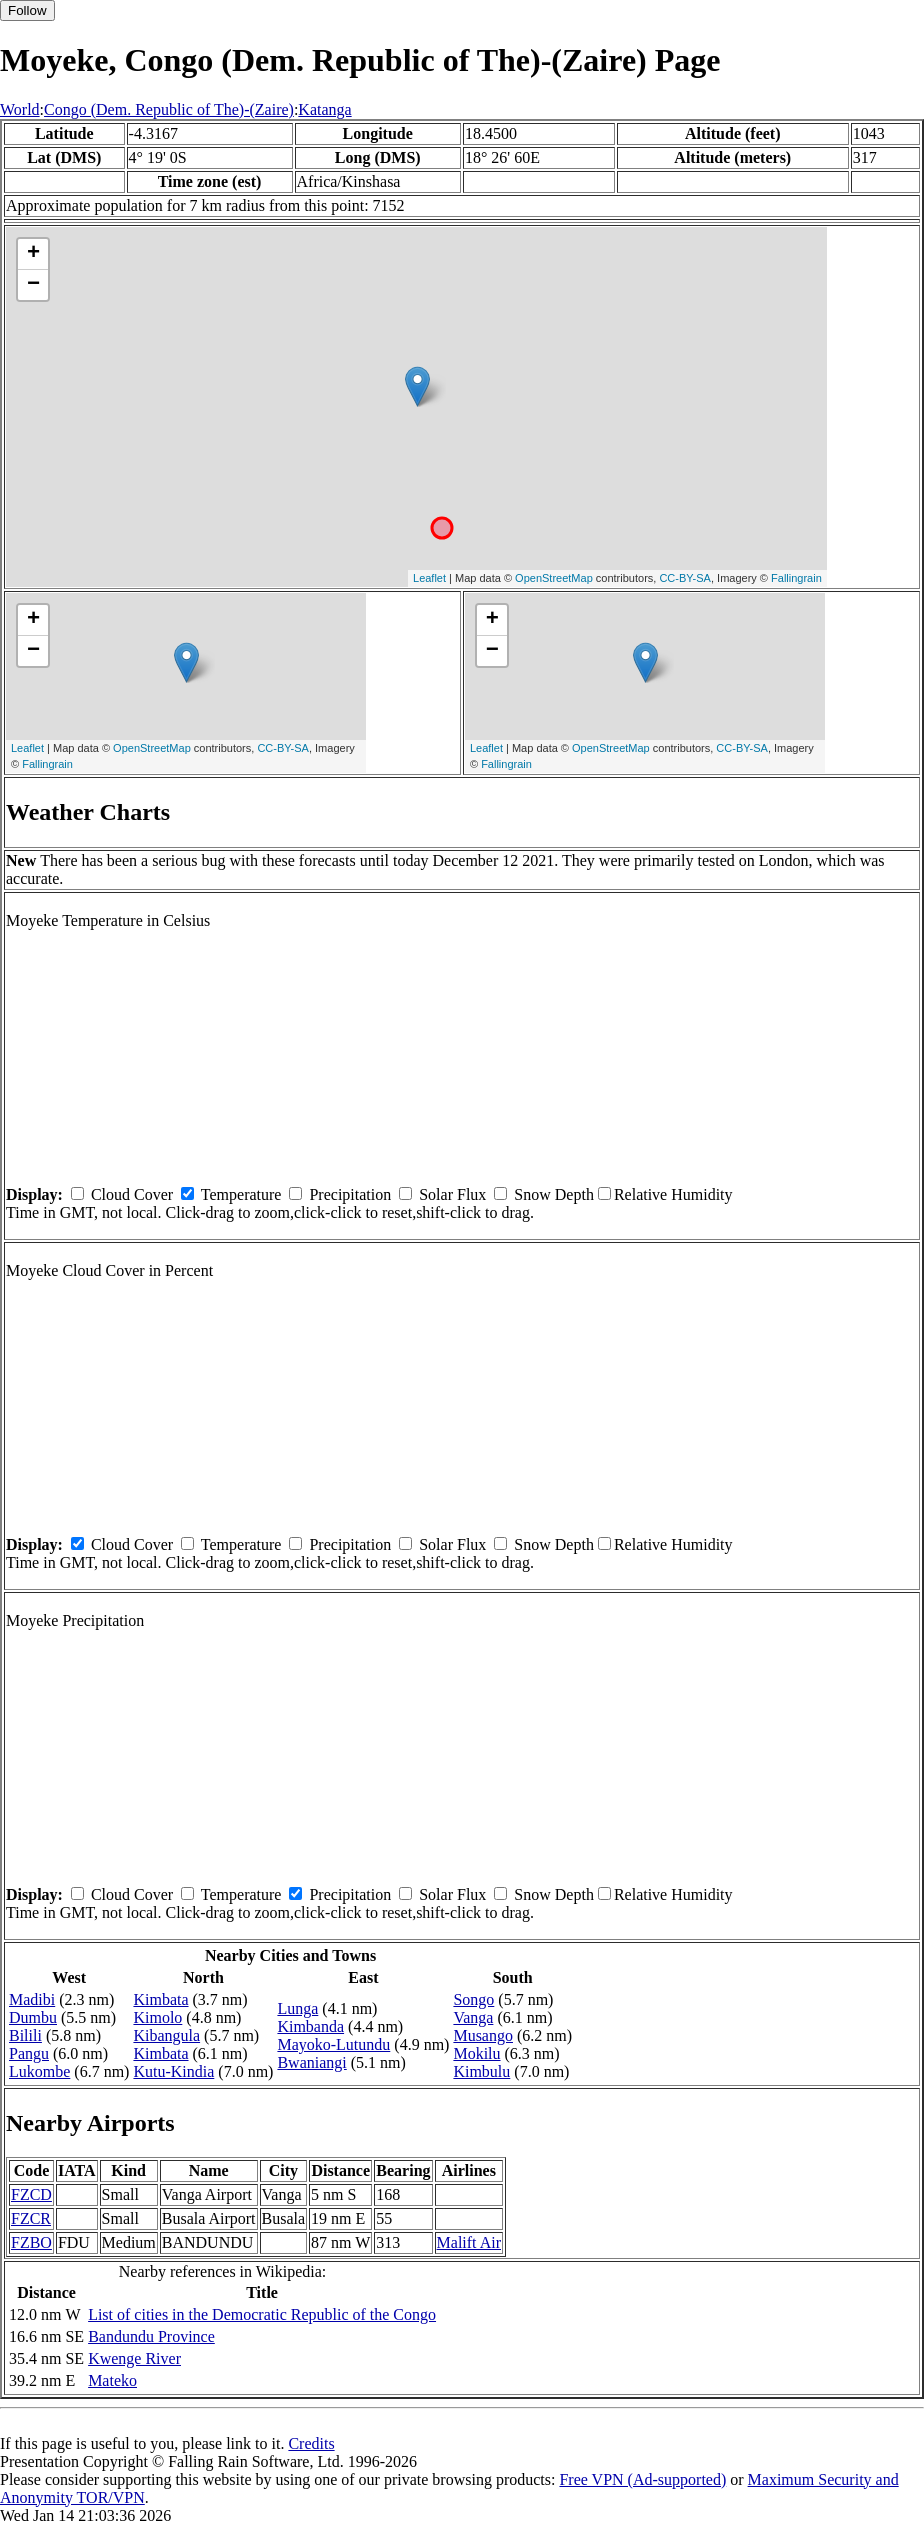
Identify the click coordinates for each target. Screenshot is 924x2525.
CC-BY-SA (685, 578)
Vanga (473, 2017)
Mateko (112, 2380)
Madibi (32, 1999)
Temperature (241, 1194)
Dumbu (33, 2017)
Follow (27, 10)
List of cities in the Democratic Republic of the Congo (262, 2314)
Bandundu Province (151, 2336)
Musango (483, 2035)
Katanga (324, 109)
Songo (473, 1999)
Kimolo (157, 2017)
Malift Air (469, 2242)
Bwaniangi (311, 2062)
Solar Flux (452, 1194)
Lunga (297, 2008)
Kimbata (160, 1999)
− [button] (33, 285)
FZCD (31, 2194)
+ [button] (33, 254)
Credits (311, 2443)
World (20, 109)
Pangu (29, 2053)
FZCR (31, 2218)
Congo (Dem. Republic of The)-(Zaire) (169, 109)
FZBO (31, 2242)
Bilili (25, 2035)
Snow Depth (554, 1194)
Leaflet (429, 578)
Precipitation (350, 1194)
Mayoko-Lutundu (333, 2044)
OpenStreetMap (554, 578)
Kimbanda (310, 2026)
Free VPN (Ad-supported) (642, 2479)
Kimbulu (481, 2071)
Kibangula (166, 2035)
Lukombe (39, 2071)
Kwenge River (134, 2358)
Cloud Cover (132, 1194)
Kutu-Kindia (173, 2071)
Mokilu (476, 2053)
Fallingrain (796, 578)
